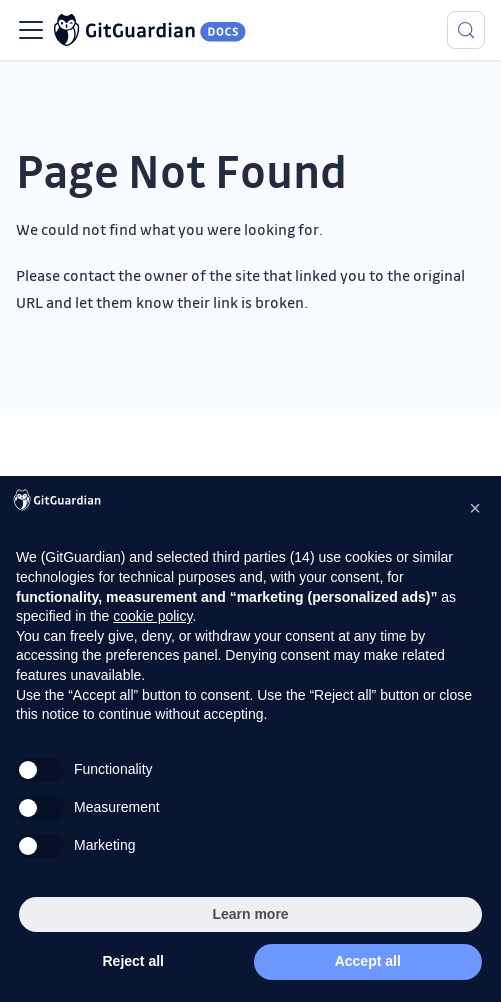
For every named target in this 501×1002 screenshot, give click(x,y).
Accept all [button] (368, 961)
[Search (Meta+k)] (466, 30)
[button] (475, 508)
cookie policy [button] (152, 616)
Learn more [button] (250, 914)
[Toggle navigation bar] (31, 30)
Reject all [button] (133, 961)
